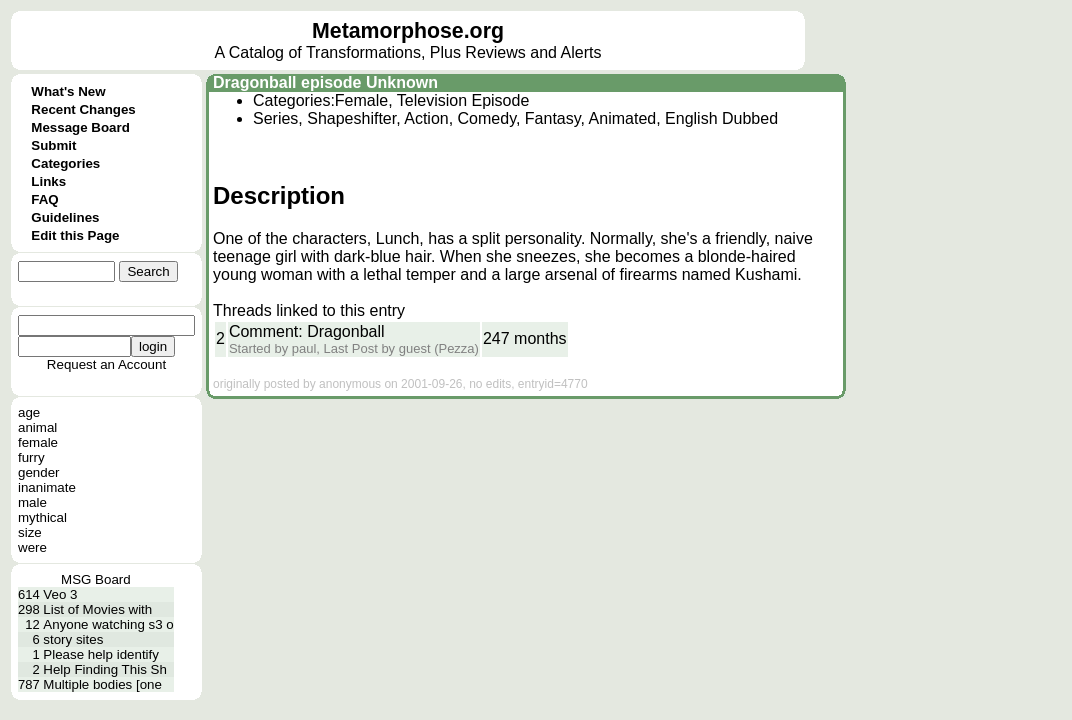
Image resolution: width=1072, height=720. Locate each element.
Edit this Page (75, 235)
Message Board (80, 127)
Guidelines (65, 217)
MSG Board (96, 579)
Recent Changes (83, 109)
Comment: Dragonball (307, 331)
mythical (42, 517)
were (32, 547)
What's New (68, 91)
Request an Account (106, 364)
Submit (53, 145)
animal (37, 427)
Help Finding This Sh (104, 669)
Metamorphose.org (408, 31)
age (29, 412)
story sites (73, 639)
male (32, 502)
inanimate (47, 487)
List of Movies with (97, 609)
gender (39, 472)
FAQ (44, 199)
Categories (65, 163)
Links (48, 181)
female (38, 442)
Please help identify (101, 654)
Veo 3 (60, 594)
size (30, 532)
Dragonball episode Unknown (325, 82)
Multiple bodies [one (102, 684)
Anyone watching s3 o (108, 624)
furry (31, 457)
